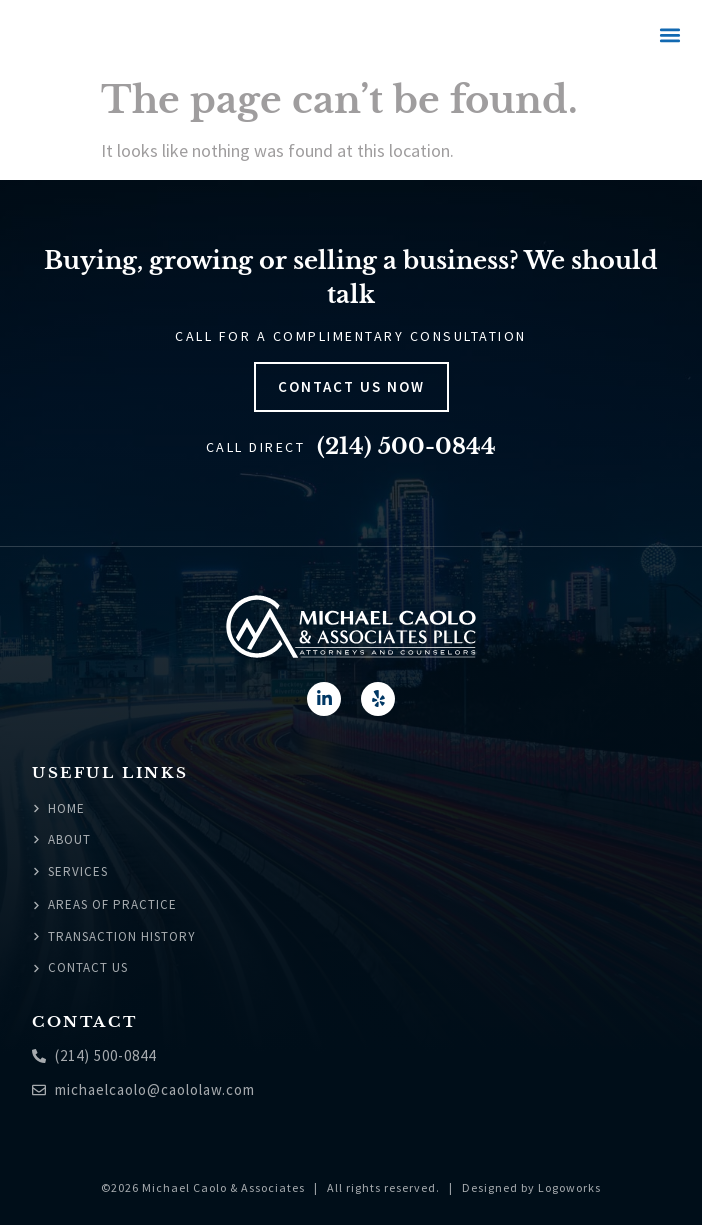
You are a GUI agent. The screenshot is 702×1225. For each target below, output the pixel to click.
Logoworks (569, 1187)
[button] (669, 35)
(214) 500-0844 (406, 446)
